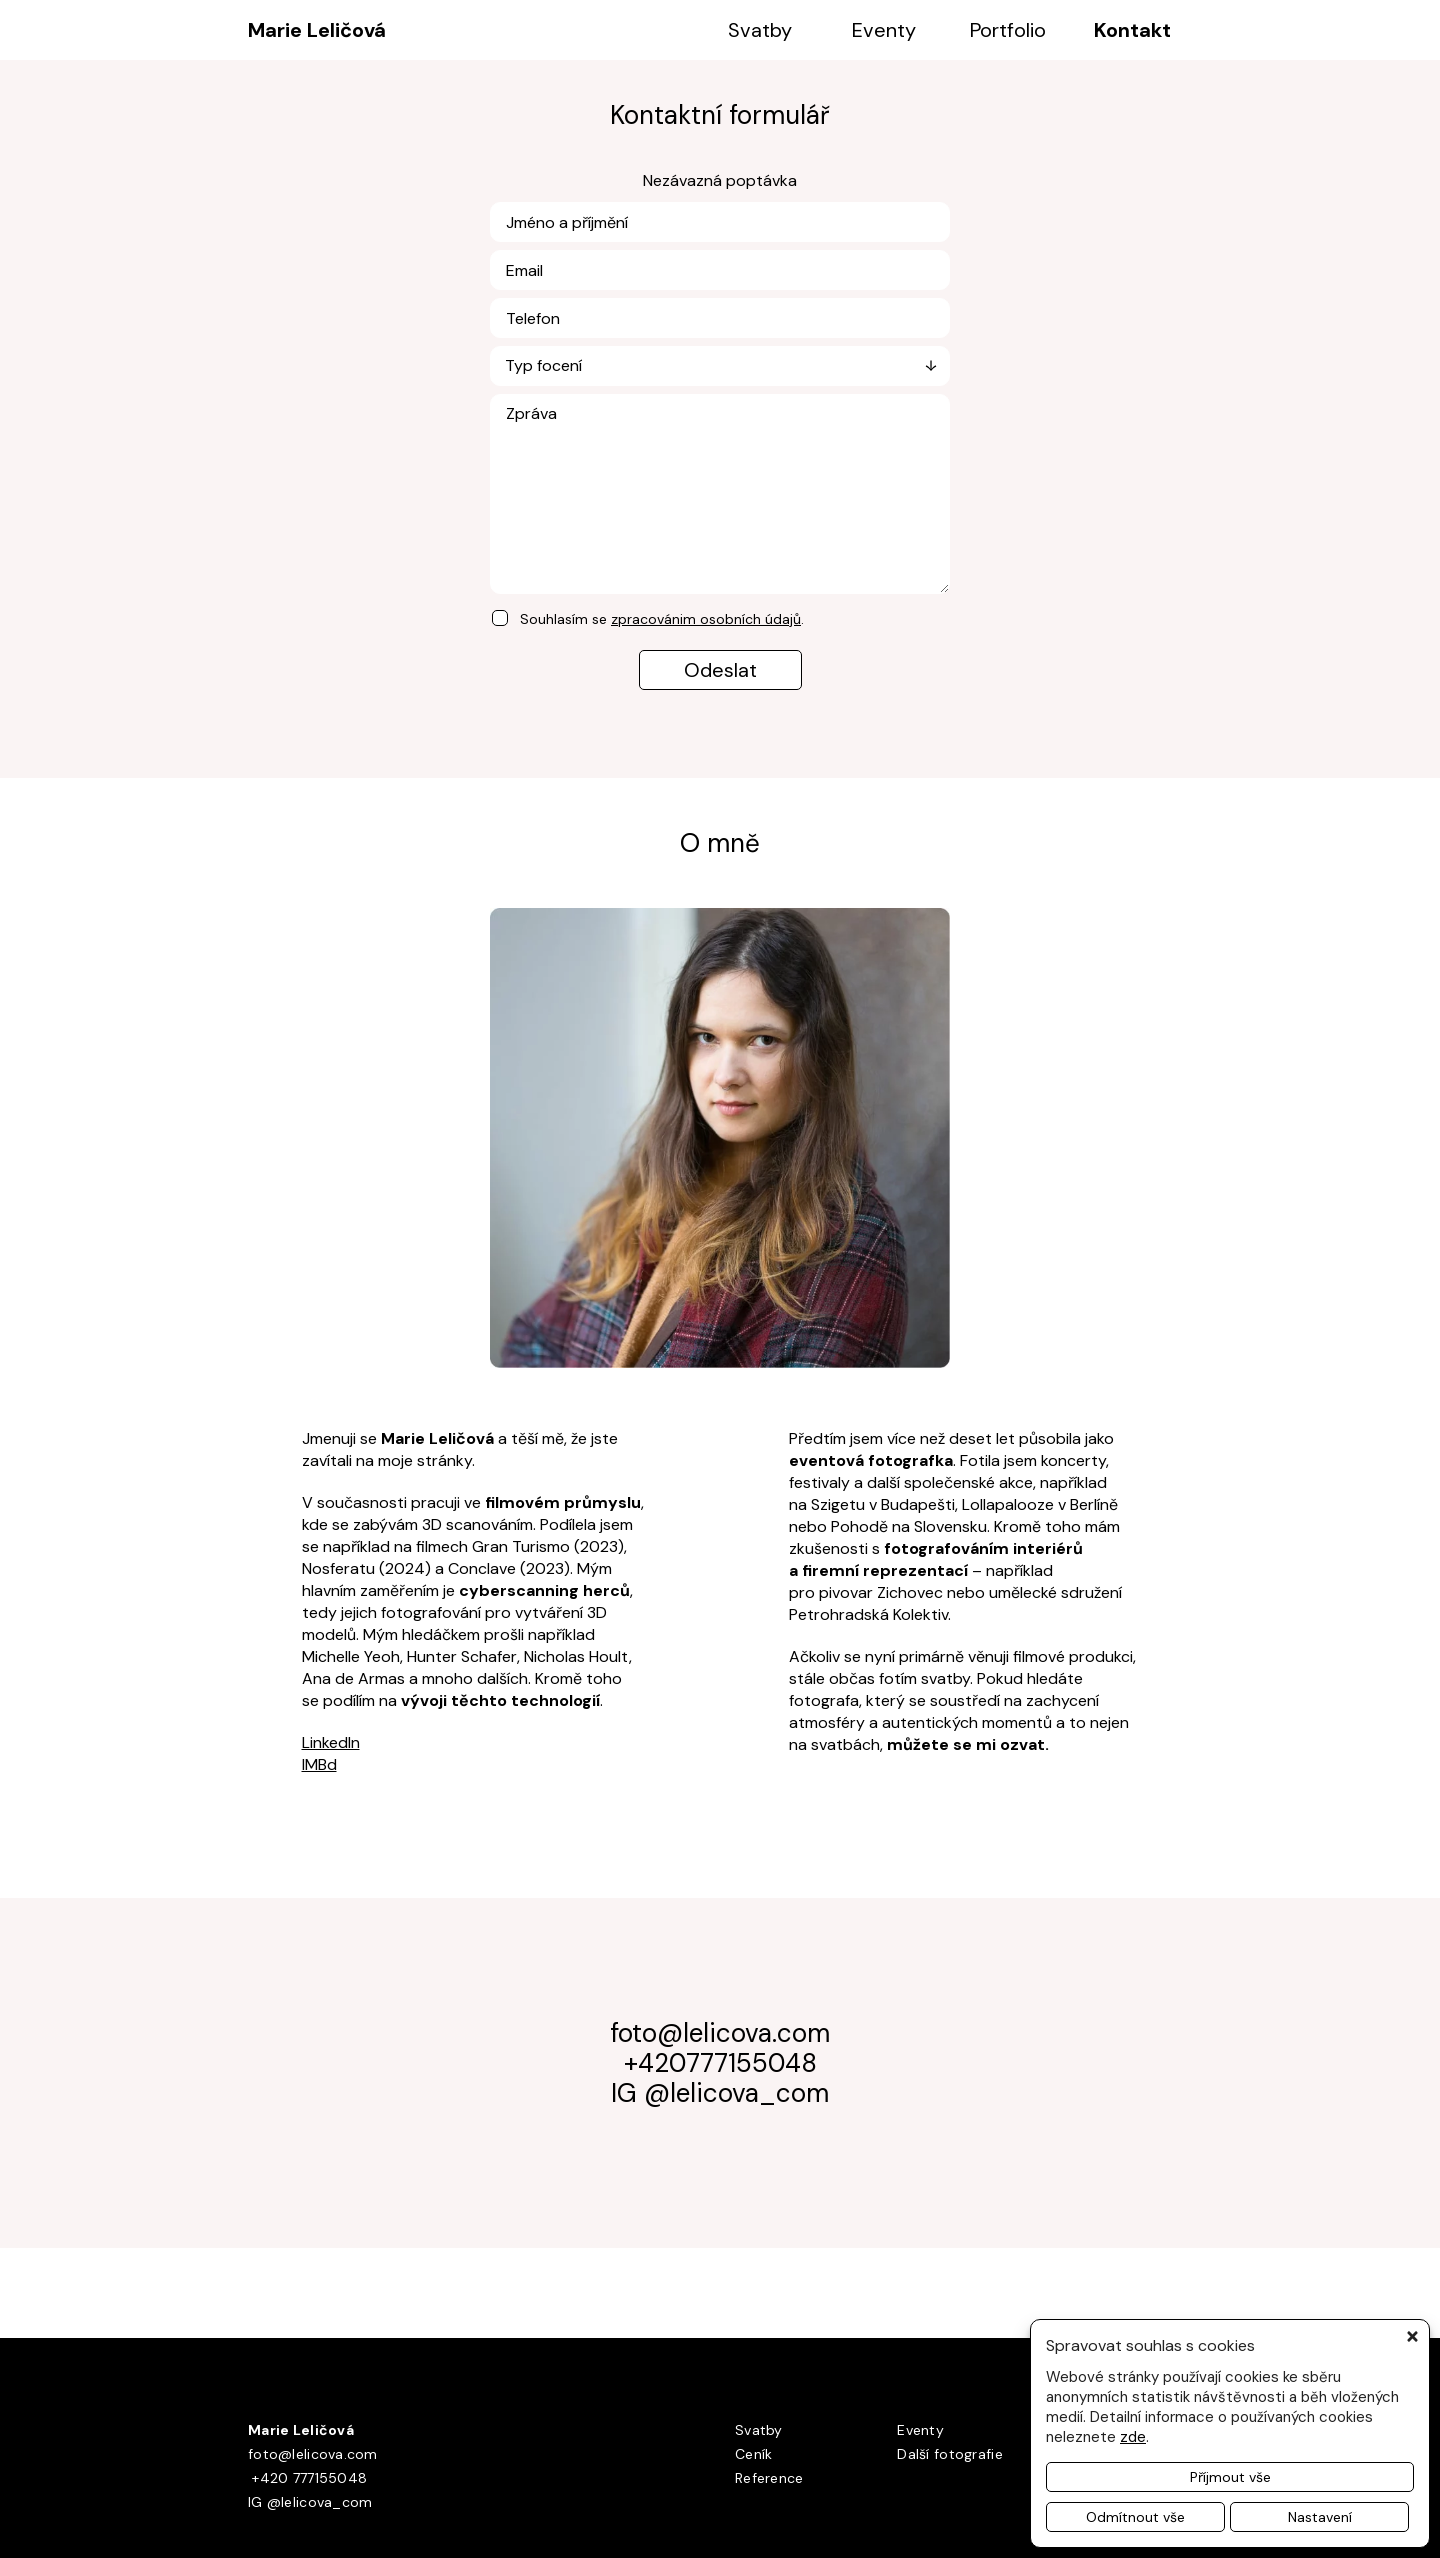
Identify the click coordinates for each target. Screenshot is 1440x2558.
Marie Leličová (317, 30)
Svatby (760, 30)
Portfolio (1008, 30)
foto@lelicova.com (720, 2033)
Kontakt (1132, 30)
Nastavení (1320, 2517)
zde (1133, 2437)
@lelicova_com (736, 2093)
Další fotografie (949, 2454)
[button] (1417, 2337)
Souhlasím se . (662, 619)
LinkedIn (331, 1742)
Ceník (753, 2454)
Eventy (884, 30)
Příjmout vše (1230, 2477)
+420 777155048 (307, 2478)
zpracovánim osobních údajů (706, 619)
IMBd (319, 1764)
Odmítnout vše (1135, 2517)
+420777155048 (720, 2063)
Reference (769, 2478)
